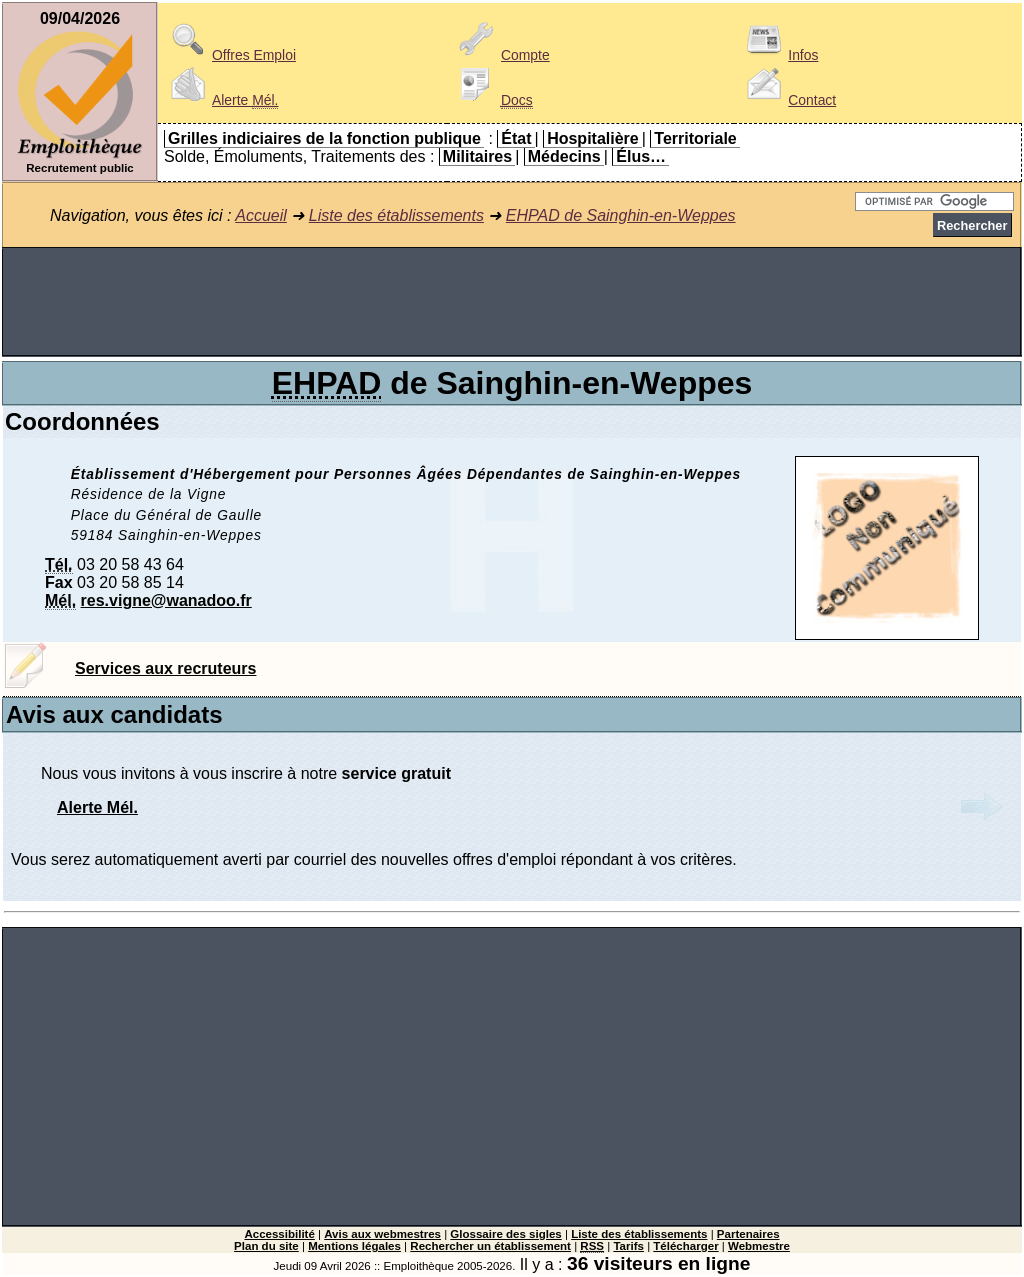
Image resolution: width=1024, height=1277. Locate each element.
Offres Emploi (230, 55)
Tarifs (628, 1246)
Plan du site (266, 1246)
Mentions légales (354, 1246)
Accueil (261, 215)
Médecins (564, 156)
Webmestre (759, 1246)
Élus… (641, 156)
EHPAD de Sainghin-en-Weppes (621, 215)
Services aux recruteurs (165, 668)
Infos (779, 55)
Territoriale (695, 138)
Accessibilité (279, 1234)
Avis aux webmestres (382, 1234)
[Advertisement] (512, 302)
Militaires (477, 156)
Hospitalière (593, 138)
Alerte (221, 100)
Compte (501, 55)
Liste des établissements (396, 215)
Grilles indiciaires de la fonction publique (324, 138)
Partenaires (748, 1234)
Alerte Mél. (97, 807)
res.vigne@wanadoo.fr (166, 600)
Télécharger (685, 1246)
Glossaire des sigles (505, 1234)
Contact (788, 100)
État (516, 138)
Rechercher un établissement (490, 1246)
